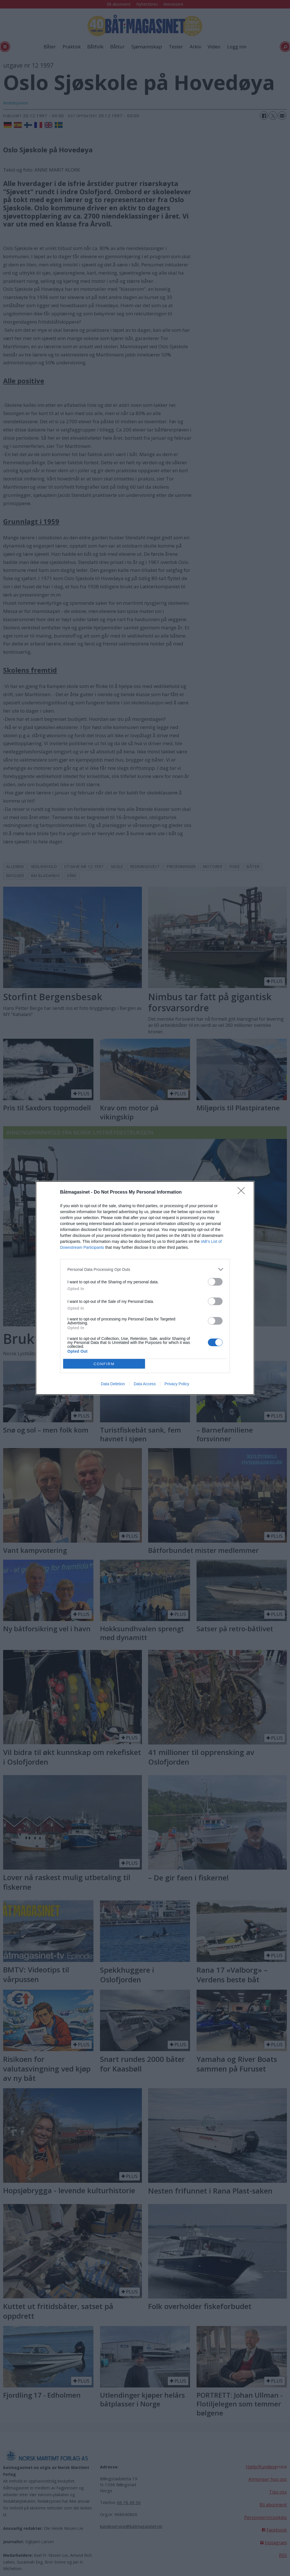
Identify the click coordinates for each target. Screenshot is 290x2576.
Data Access (145, 1384)
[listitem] (145, 1269)
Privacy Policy (177, 1384)
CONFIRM (104, 1364)
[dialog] (145, 1288)
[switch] (215, 1282)
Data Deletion (113, 1384)
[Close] (243, 1192)
